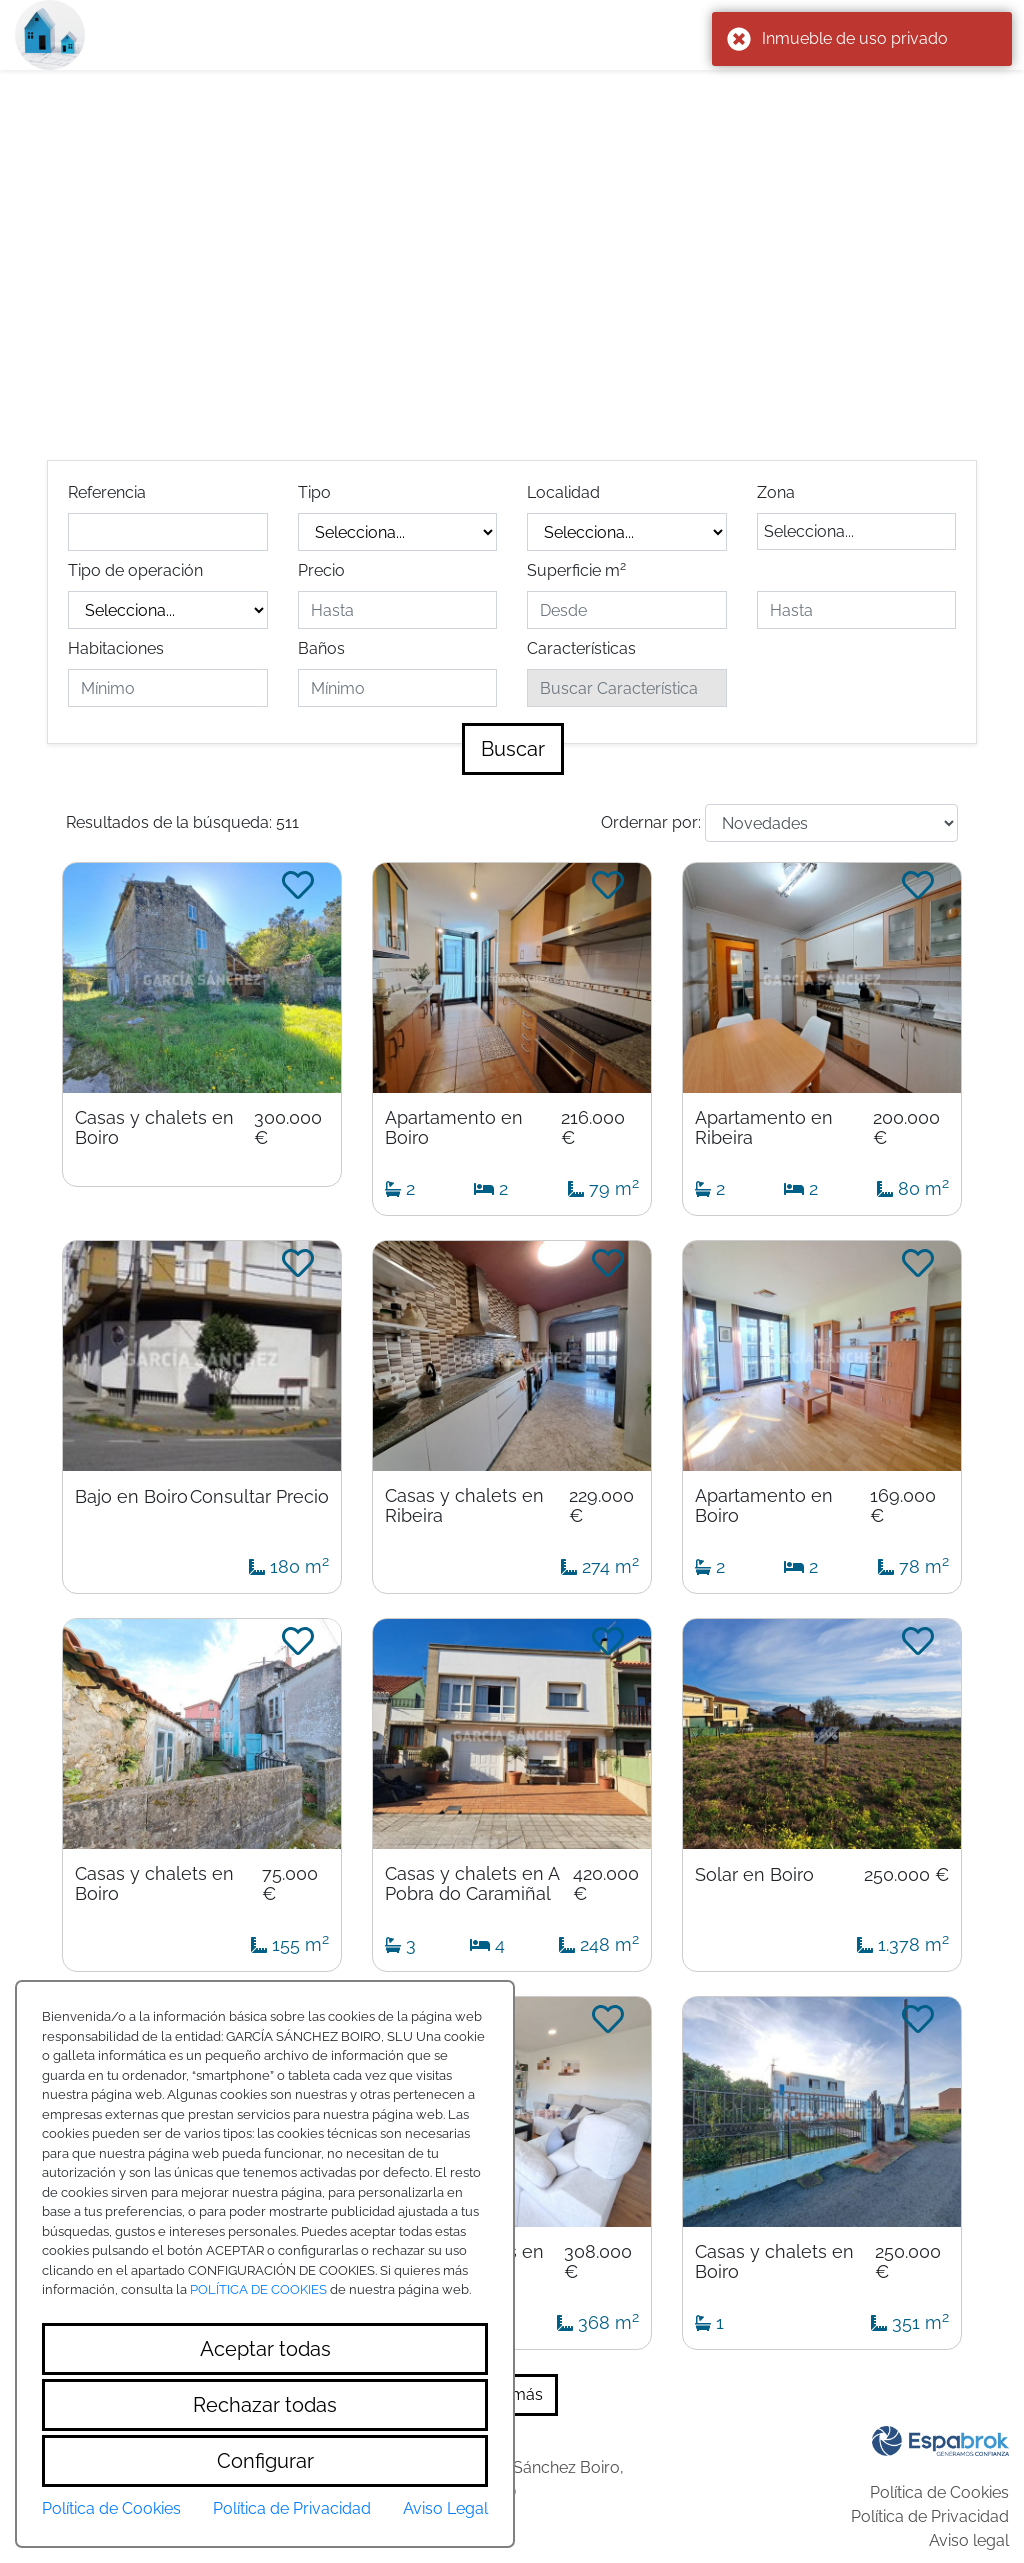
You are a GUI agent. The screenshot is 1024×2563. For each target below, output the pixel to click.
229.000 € (601, 1506)
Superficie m (576, 569)
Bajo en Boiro (131, 1497)
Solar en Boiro (754, 1875)
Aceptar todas (265, 2349)
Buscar (513, 749)
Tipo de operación (135, 570)
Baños (321, 648)
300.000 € (288, 1128)
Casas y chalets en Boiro (154, 1128)
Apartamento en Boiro (454, 1128)
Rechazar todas (265, 2405)
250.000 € (906, 1875)
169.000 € (903, 1506)
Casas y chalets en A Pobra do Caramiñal (472, 1884)
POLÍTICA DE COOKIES (258, 2289)
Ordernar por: (651, 822)
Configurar (265, 2461)
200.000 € (906, 1128)
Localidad (563, 492)
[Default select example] (831, 823)
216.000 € (593, 1128)
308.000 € (598, 2262)
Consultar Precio (259, 1497)
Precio (321, 570)
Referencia (107, 492)
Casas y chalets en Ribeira (464, 1506)
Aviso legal (969, 2540)
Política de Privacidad (930, 2516)
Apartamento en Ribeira (764, 1128)
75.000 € (290, 1884)
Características (581, 648)
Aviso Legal (445, 2508)
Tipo (314, 492)
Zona (776, 492)
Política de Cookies (939, 2492)
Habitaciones (116, 648)
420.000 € (606, 1884)
